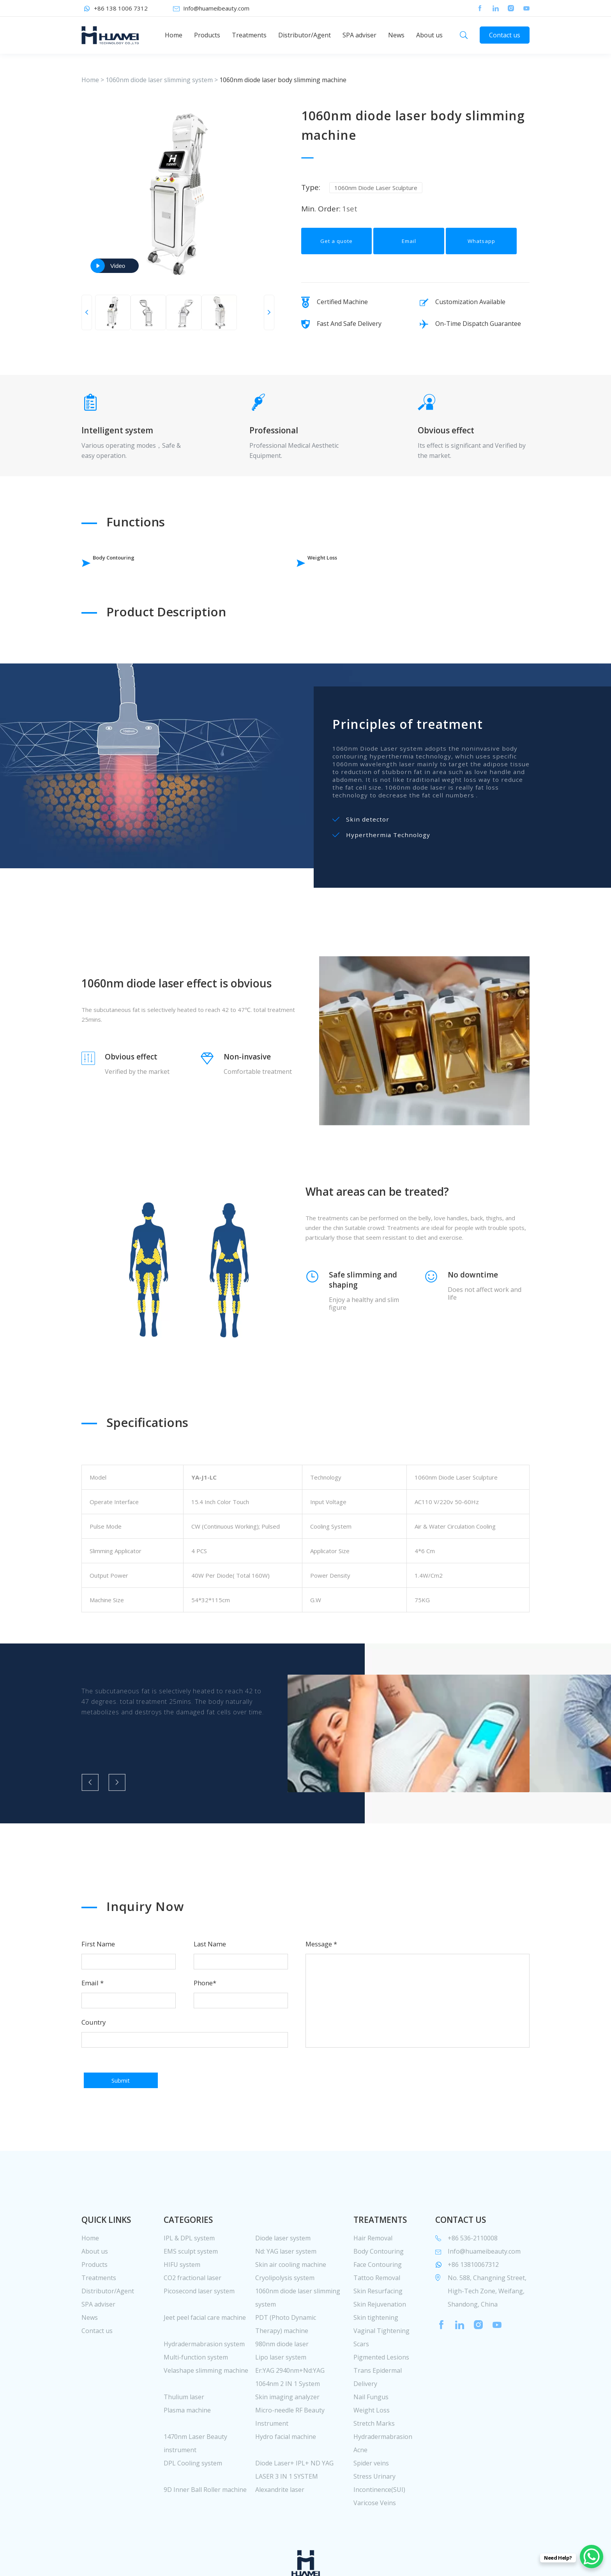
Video (117, 265)
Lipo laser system (280, 2397)
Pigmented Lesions (381, 2397)
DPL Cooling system (193, 2503)
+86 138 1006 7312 (121, 8)
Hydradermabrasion (382, 2477)
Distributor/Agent (304, 35)
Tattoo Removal (376, 2318)
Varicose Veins (374, 2543)
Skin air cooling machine (290, 2305)
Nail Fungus (370, 2437)
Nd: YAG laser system (285, 2291)
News (396, 35)
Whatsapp (481, 251)
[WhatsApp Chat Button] (591, 2556)
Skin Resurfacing (378, 2331)
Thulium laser (184, 2437)
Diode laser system (283, 2278)
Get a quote (336, 251)
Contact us (504, 35)
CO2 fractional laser (192, 2318)
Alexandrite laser (279, 2530)
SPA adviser (359, 35)
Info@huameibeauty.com (216, 8)
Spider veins (371, 2503)
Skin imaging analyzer (287, 2437)
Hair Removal (372, 2278)
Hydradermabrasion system (204, 2384)
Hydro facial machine (285, 2477)
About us (429, 35)
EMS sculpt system (191, 2291)
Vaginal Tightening (381, 2371)
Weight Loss (278, 563)
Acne (360, 2490)
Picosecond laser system (199, 2331)
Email (409, 251)
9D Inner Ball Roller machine (205, 2530)
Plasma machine (187, 2450)
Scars (361, 2384)
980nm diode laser (282, 2384)
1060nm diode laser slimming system (159, 80)
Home (173, 35)
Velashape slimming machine (206, 2411)
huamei (110, 35)
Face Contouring (377, 2305)
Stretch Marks (374, 2464)
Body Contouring (133, 563)
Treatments (249, 35)
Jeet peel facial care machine (205, 2358)
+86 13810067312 (473, 2305)
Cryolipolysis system (284, 2318)
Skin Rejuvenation (379, 2344)
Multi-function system (196, 2397)
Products (207, 35)
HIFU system (182, 2305)
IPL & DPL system (189, 2278)
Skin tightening (375, 2358)
